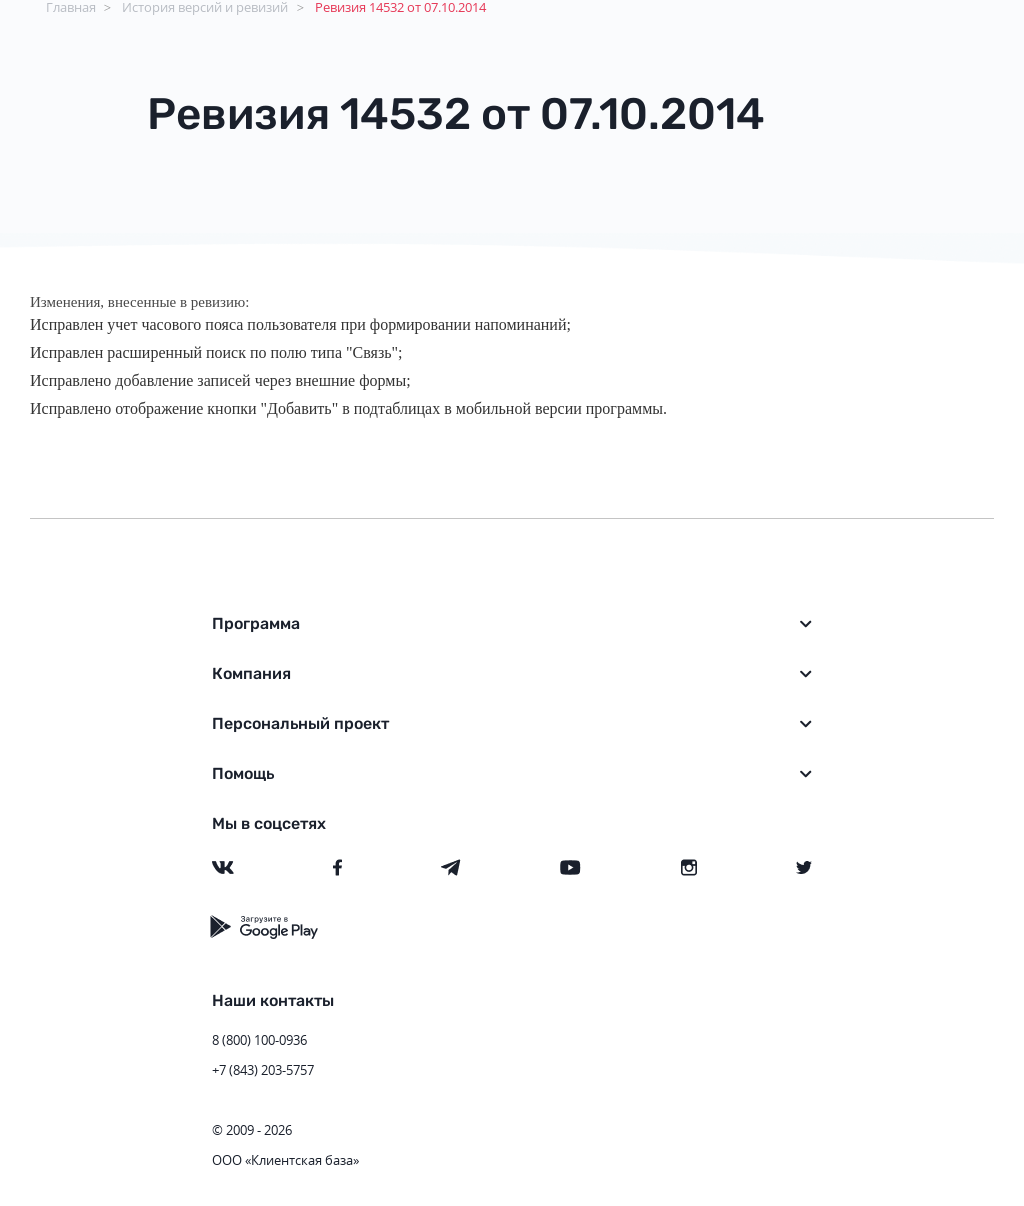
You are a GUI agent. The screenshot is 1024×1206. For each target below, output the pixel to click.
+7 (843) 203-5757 (263, 1070)
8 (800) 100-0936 (259, 1040)
